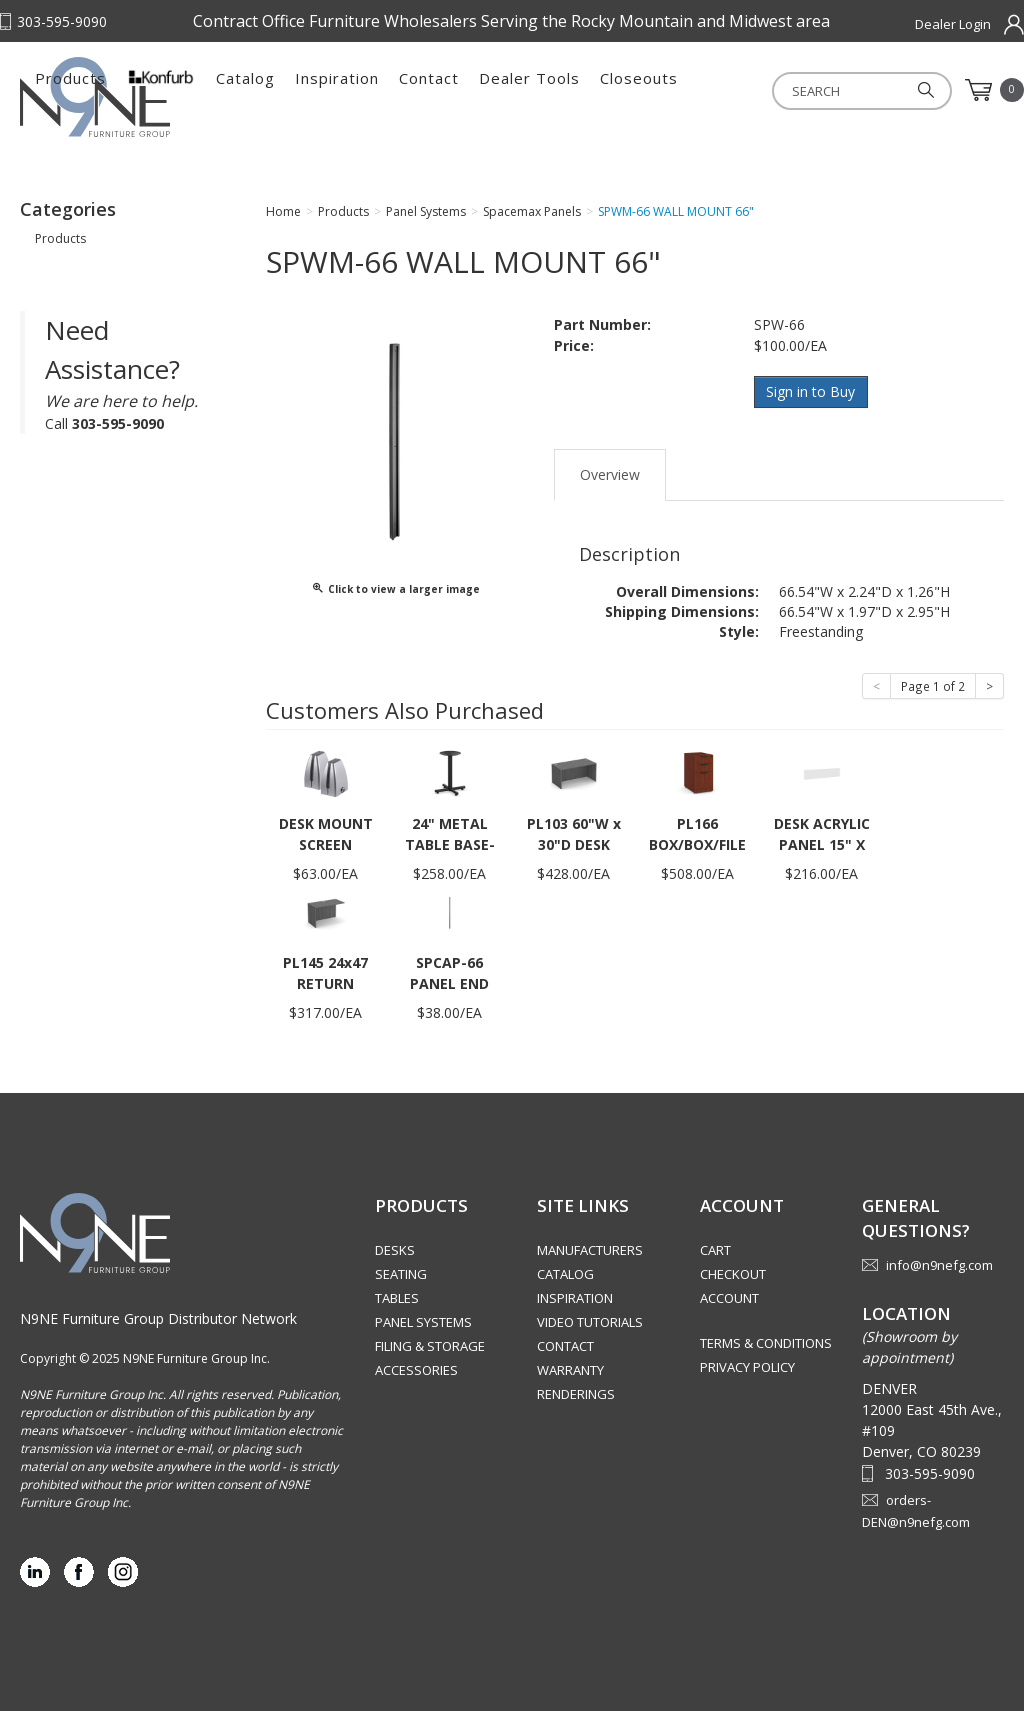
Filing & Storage (430, 1346)
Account (729, 1298)
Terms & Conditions (766, 1343)
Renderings (576, 1394)
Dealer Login (953, 24)
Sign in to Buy (811, 391)
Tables (397, 1298)
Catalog (460, 90)
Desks (395, 1250)
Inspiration (552, 90)
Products (285, 90)
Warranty (570, 1370)
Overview (610, 473)
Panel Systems (423, 1322)
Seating (401, 1274)
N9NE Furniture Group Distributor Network (158, 1317)
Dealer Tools (744, 90)
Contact (644, 90)
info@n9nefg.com (939, 1264)
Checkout (733, 1274)
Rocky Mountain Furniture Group (120, 97)
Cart (715, 1250)
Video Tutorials (590, 1322)
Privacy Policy (747, 1367)
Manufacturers (590, 1250)
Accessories (416, 1370)
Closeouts (854, 90)
